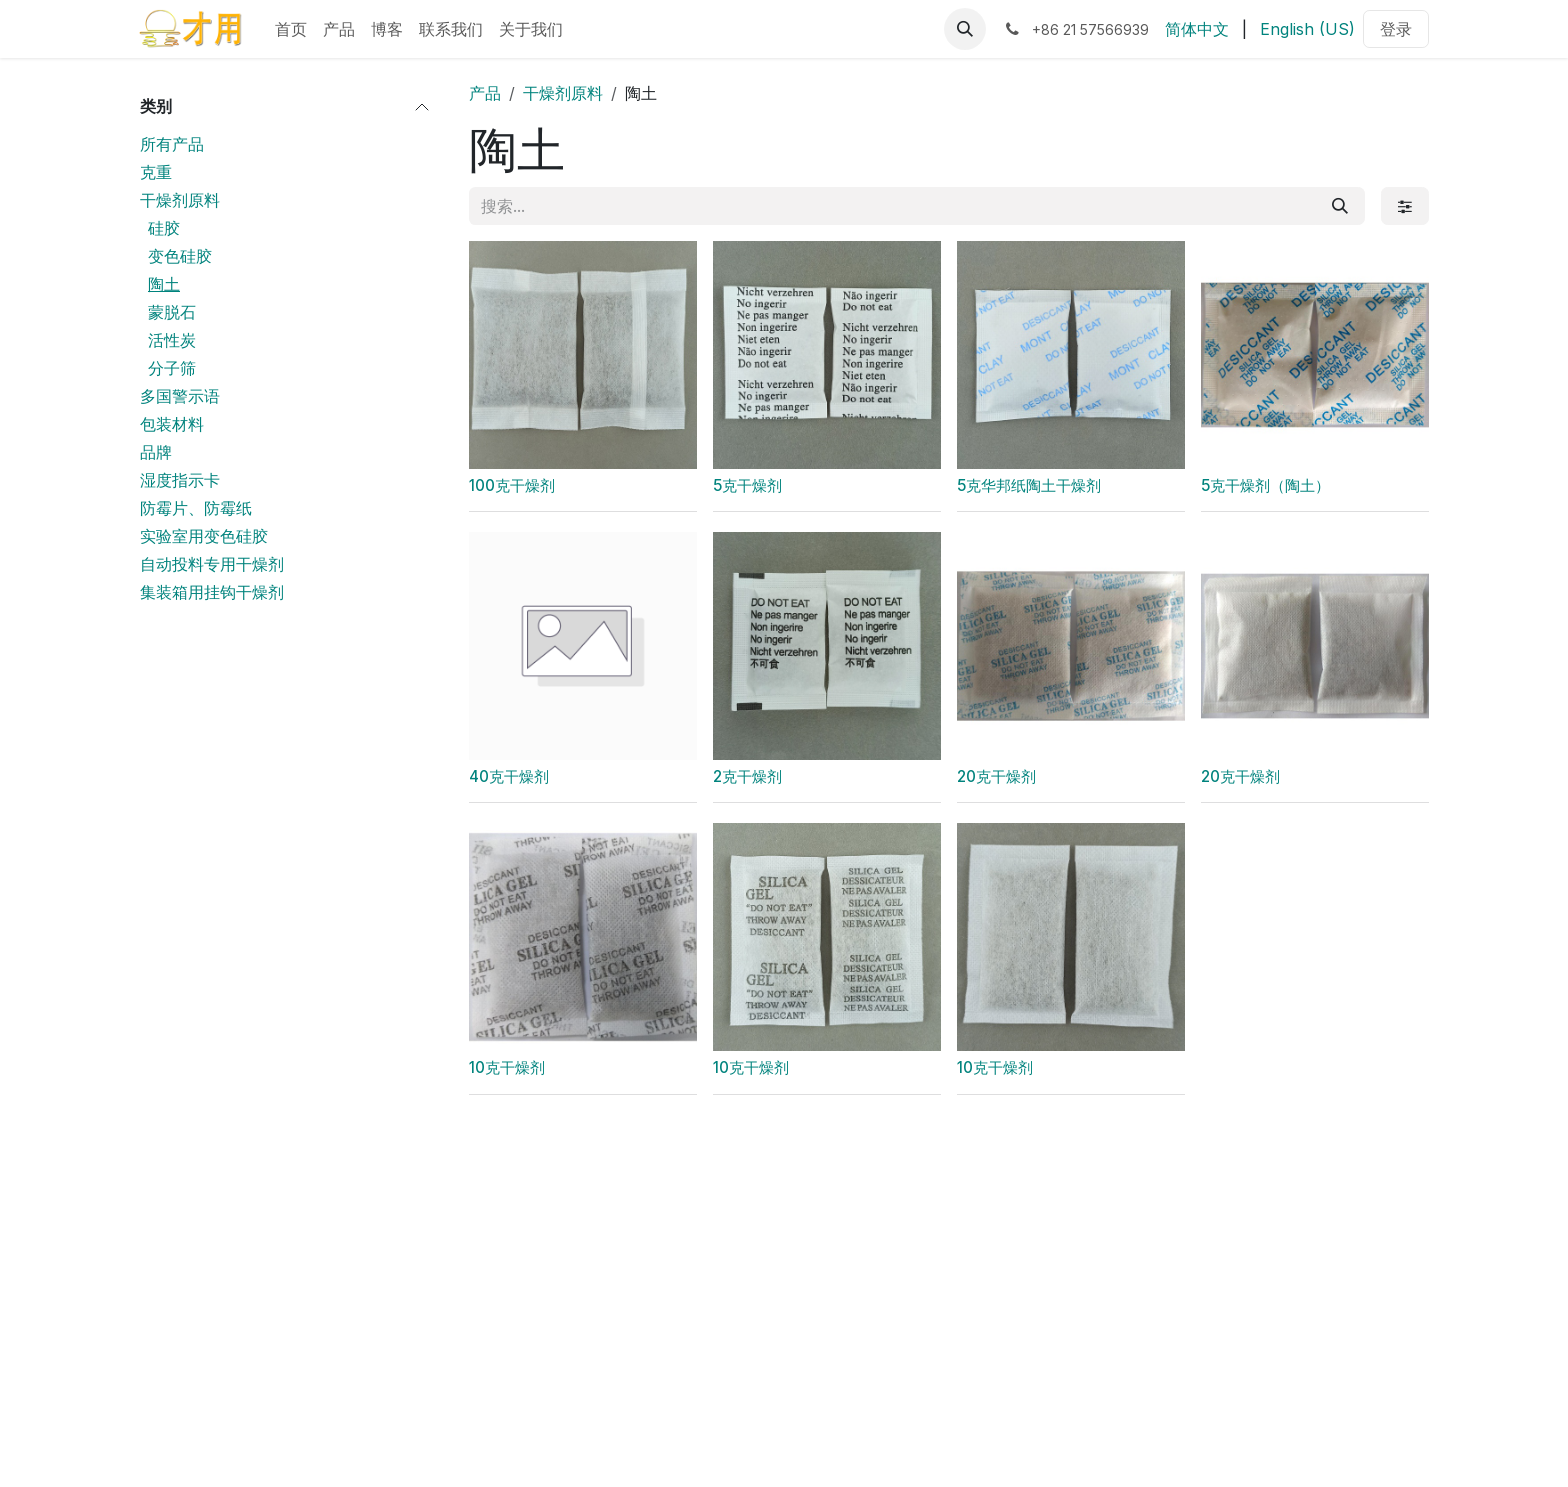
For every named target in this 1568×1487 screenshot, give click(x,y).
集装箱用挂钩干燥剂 (212, 592)
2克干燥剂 (747, 776)
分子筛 (172, 368)
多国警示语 (180, 396)
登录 (1396, 29)
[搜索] (1340, 206)
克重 (156, 172)
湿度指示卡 (180, 480)
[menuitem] (291, 29)
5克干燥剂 (747, 485)
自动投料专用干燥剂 (212, 564)
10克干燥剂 (507, 1067)
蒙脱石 (172, 312)
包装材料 (172, 424)
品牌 (156, 452)
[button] (965, 29)
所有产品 (172, 144)
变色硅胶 (180, 256)
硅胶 (164, 228)
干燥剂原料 (180, 200)
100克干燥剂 (512, 485)
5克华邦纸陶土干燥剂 (1029, 485)
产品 (485, 93)
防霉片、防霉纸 (196, 508)
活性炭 (172, 340)
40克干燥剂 (509, 776)
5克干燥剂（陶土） (1265, 485)
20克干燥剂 (996, 776)
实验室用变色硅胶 (204, 536)
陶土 (164, 284)
